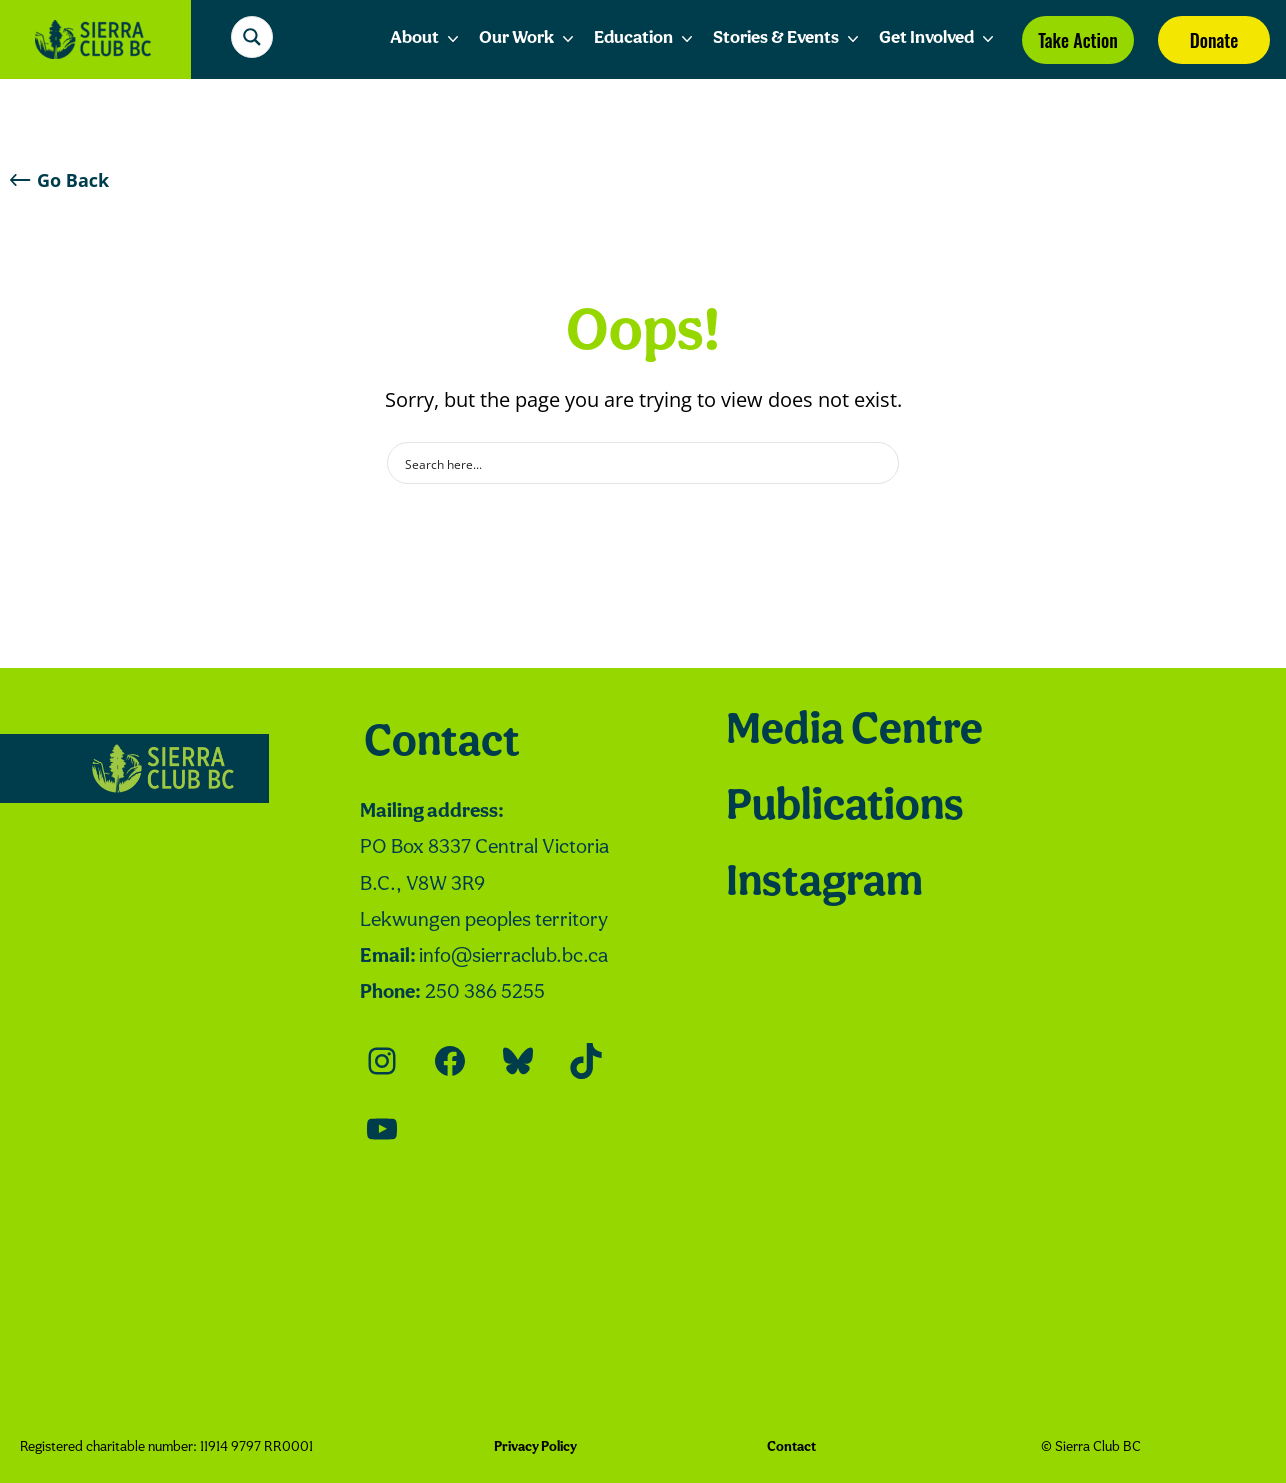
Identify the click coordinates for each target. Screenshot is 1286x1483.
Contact (442, 744)
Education (645, 39)
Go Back (59, 180)
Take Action (1077, 40)
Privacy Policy (535, 1447)
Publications (845, 808)
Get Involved (938, 39)
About (426, 39)
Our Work (528, 39)
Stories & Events (788, 39)
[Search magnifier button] (255, 37)
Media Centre (854, 732)
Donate (1214, 40)
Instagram (824, 884)
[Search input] (630, 463)
